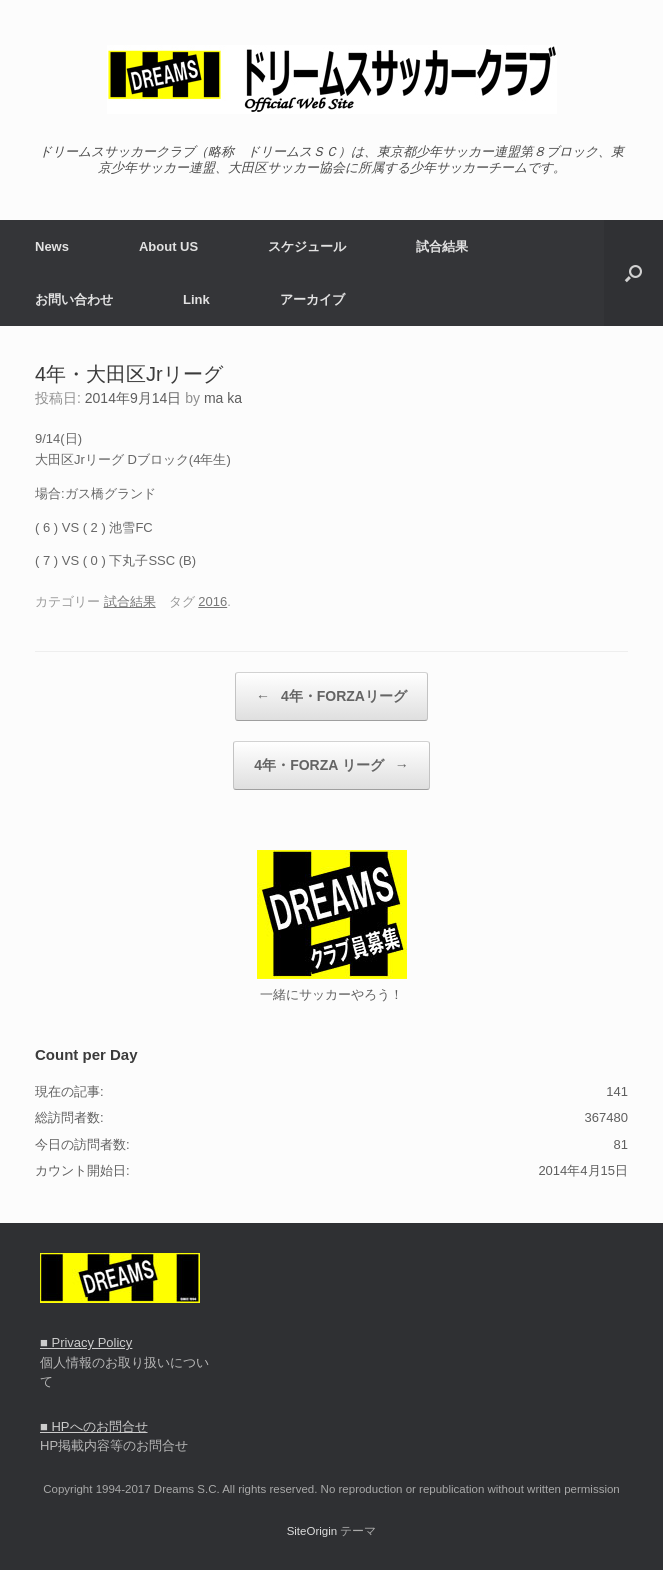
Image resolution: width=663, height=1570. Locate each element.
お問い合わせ (74, 299)
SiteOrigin (312, 1531)
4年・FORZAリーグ (331, 696)
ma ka (223, 398)
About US (168, 246)
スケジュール (307, 246)
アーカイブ (312, 299)
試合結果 (442, 246)
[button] (633, 273)
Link (196, 299)
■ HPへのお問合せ (94, 1426)
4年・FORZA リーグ (331, 765)
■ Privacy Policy (86, 1342)
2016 (212, 601)
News (52, 246)
